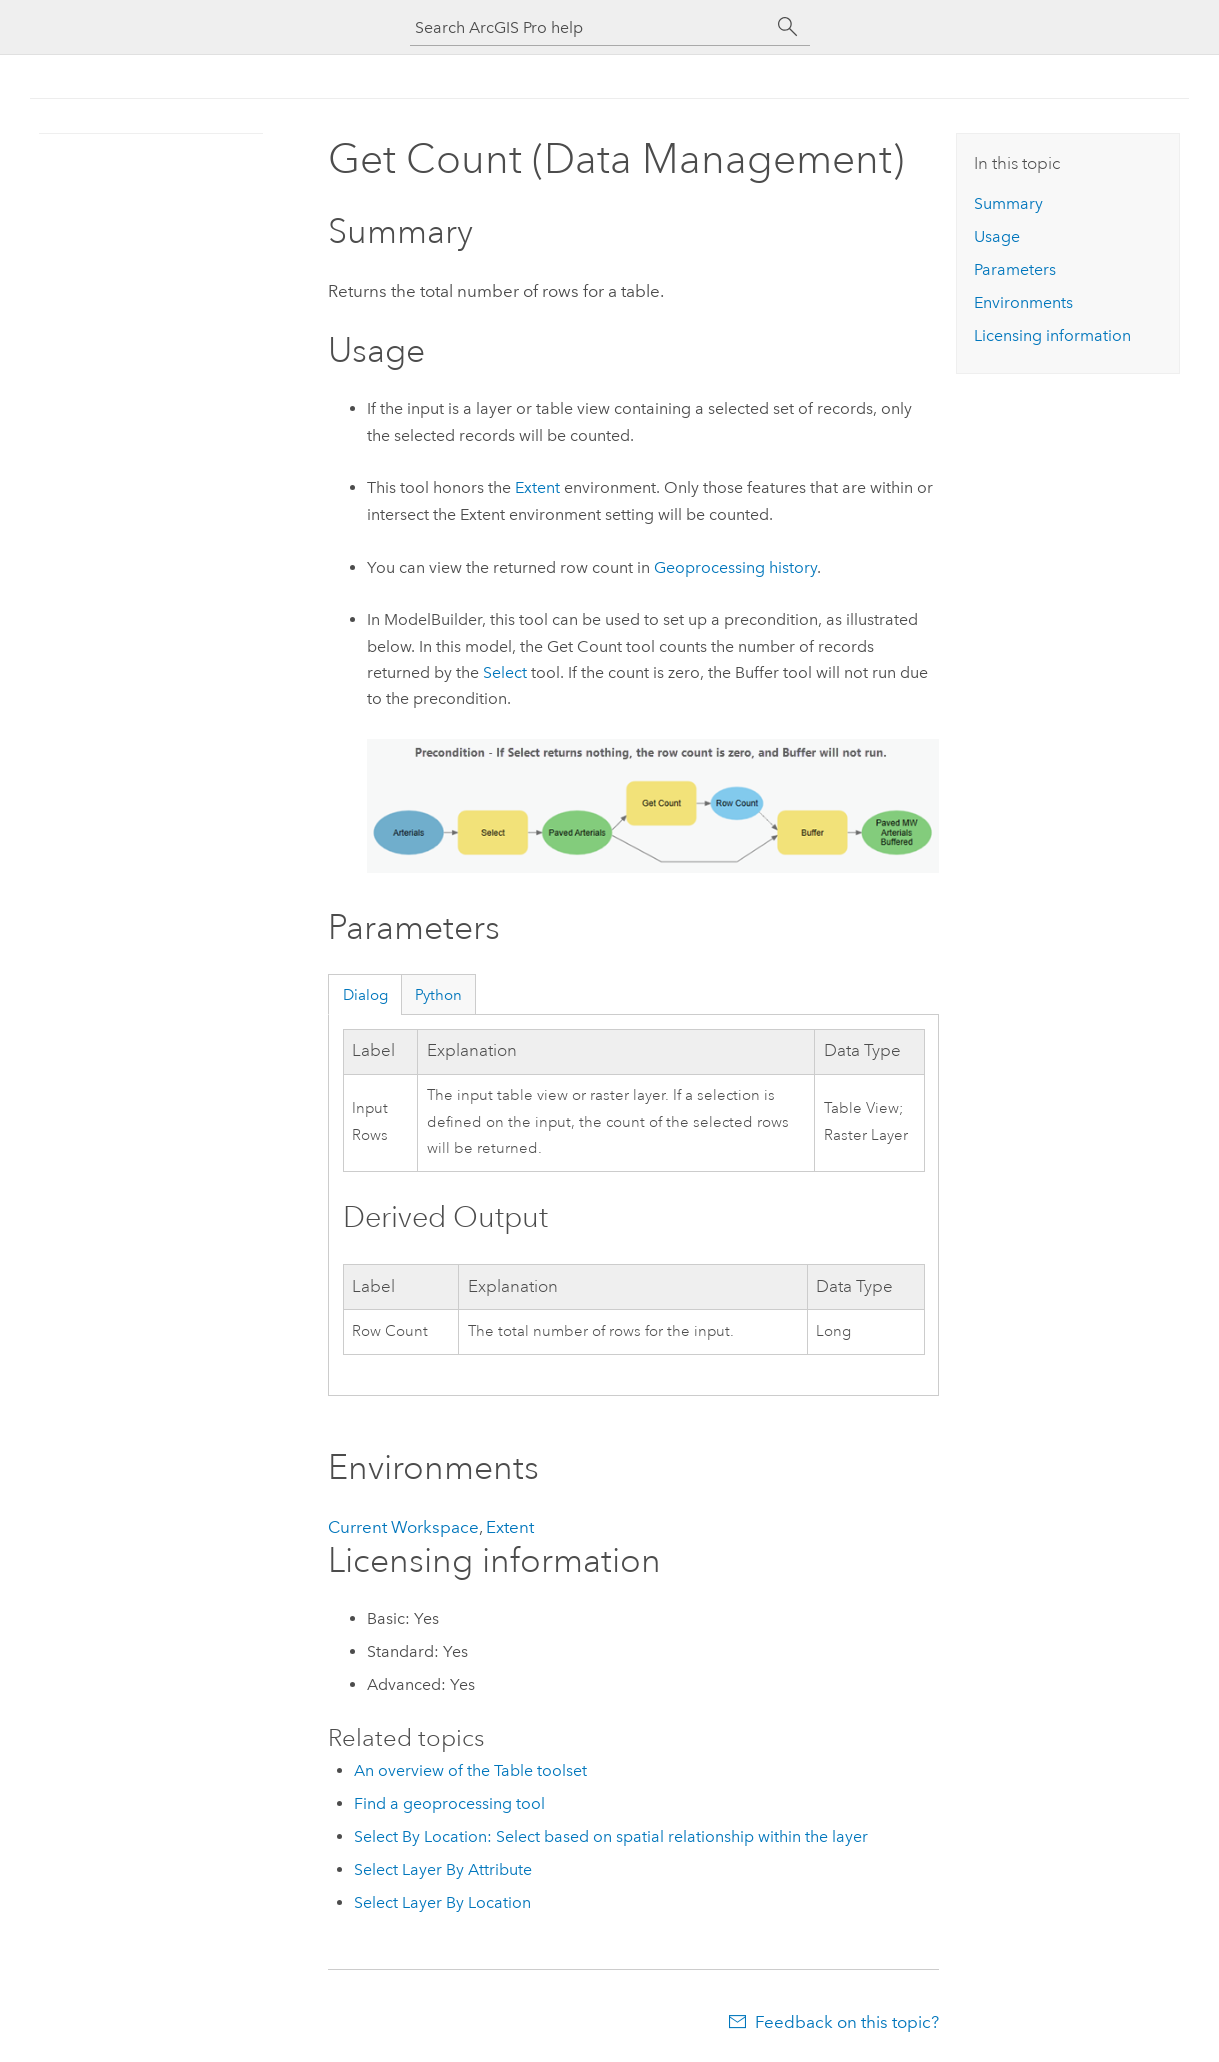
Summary (1008, 203)
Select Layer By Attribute (443, 1869)
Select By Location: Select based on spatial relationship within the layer (611, 1836)
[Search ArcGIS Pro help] (590, 27)
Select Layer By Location (442, 1902)
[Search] (788, 27)
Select (505, 672)
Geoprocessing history (735, 567)
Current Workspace (403, 1527)
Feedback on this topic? (847, 2022)
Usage (997, 236)
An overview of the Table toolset (470, 1770)
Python (438, 995)
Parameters (1015, 269)
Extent (537, 487)
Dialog (365, 995)
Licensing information (1052, 335)
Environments (1023, 302)
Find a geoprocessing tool (449, 1803)
